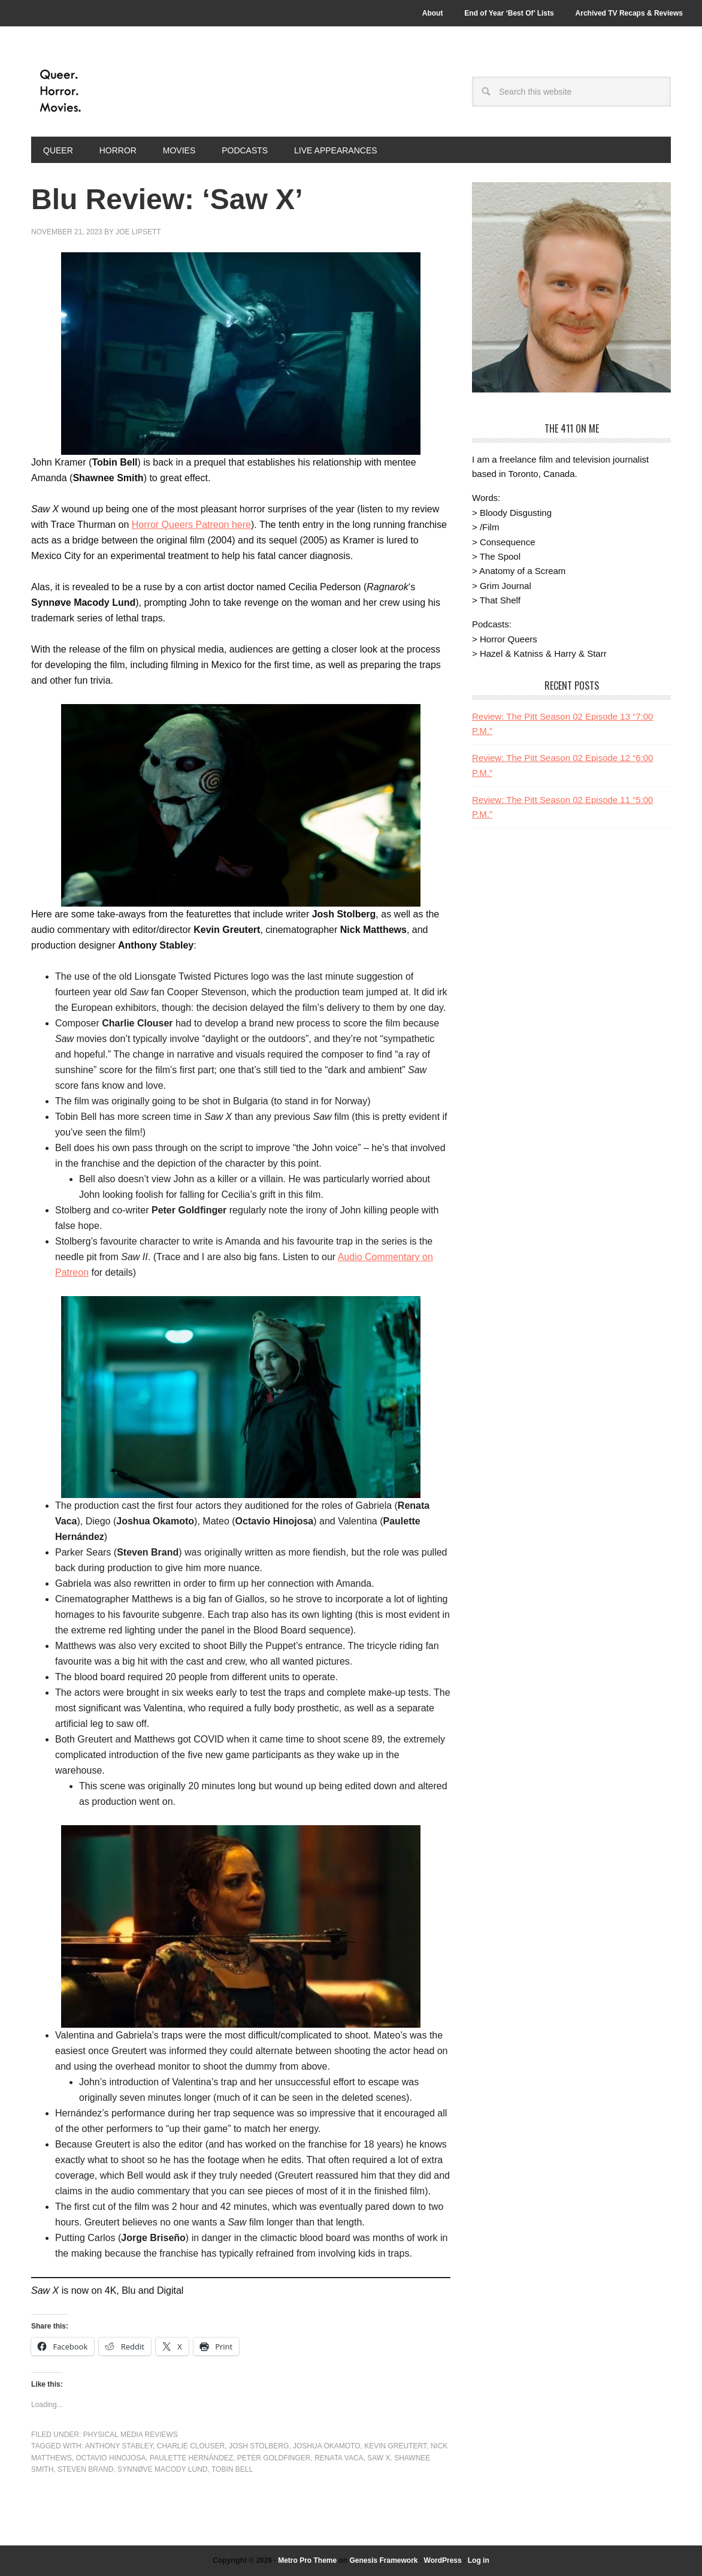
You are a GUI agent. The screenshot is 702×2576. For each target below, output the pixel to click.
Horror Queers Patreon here (191, 525)
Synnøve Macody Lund (162, 2469)
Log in (478, 2560)
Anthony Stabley (119, 2446)
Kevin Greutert (395, 2446)
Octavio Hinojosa (110, 2458)
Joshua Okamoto (326, 2446)
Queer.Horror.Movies (112, 91)
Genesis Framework (383, 2560)
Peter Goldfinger (274, 2458)
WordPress (443, 2560)
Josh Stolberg (259, 2446)
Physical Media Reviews (130, 2434)
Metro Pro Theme (307, 2560)
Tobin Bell (232, 2469)
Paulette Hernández (191, 2458)
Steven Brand (85, 2469)
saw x (378, 2458)
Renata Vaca (338, 2458)
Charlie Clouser (191, 2446)
